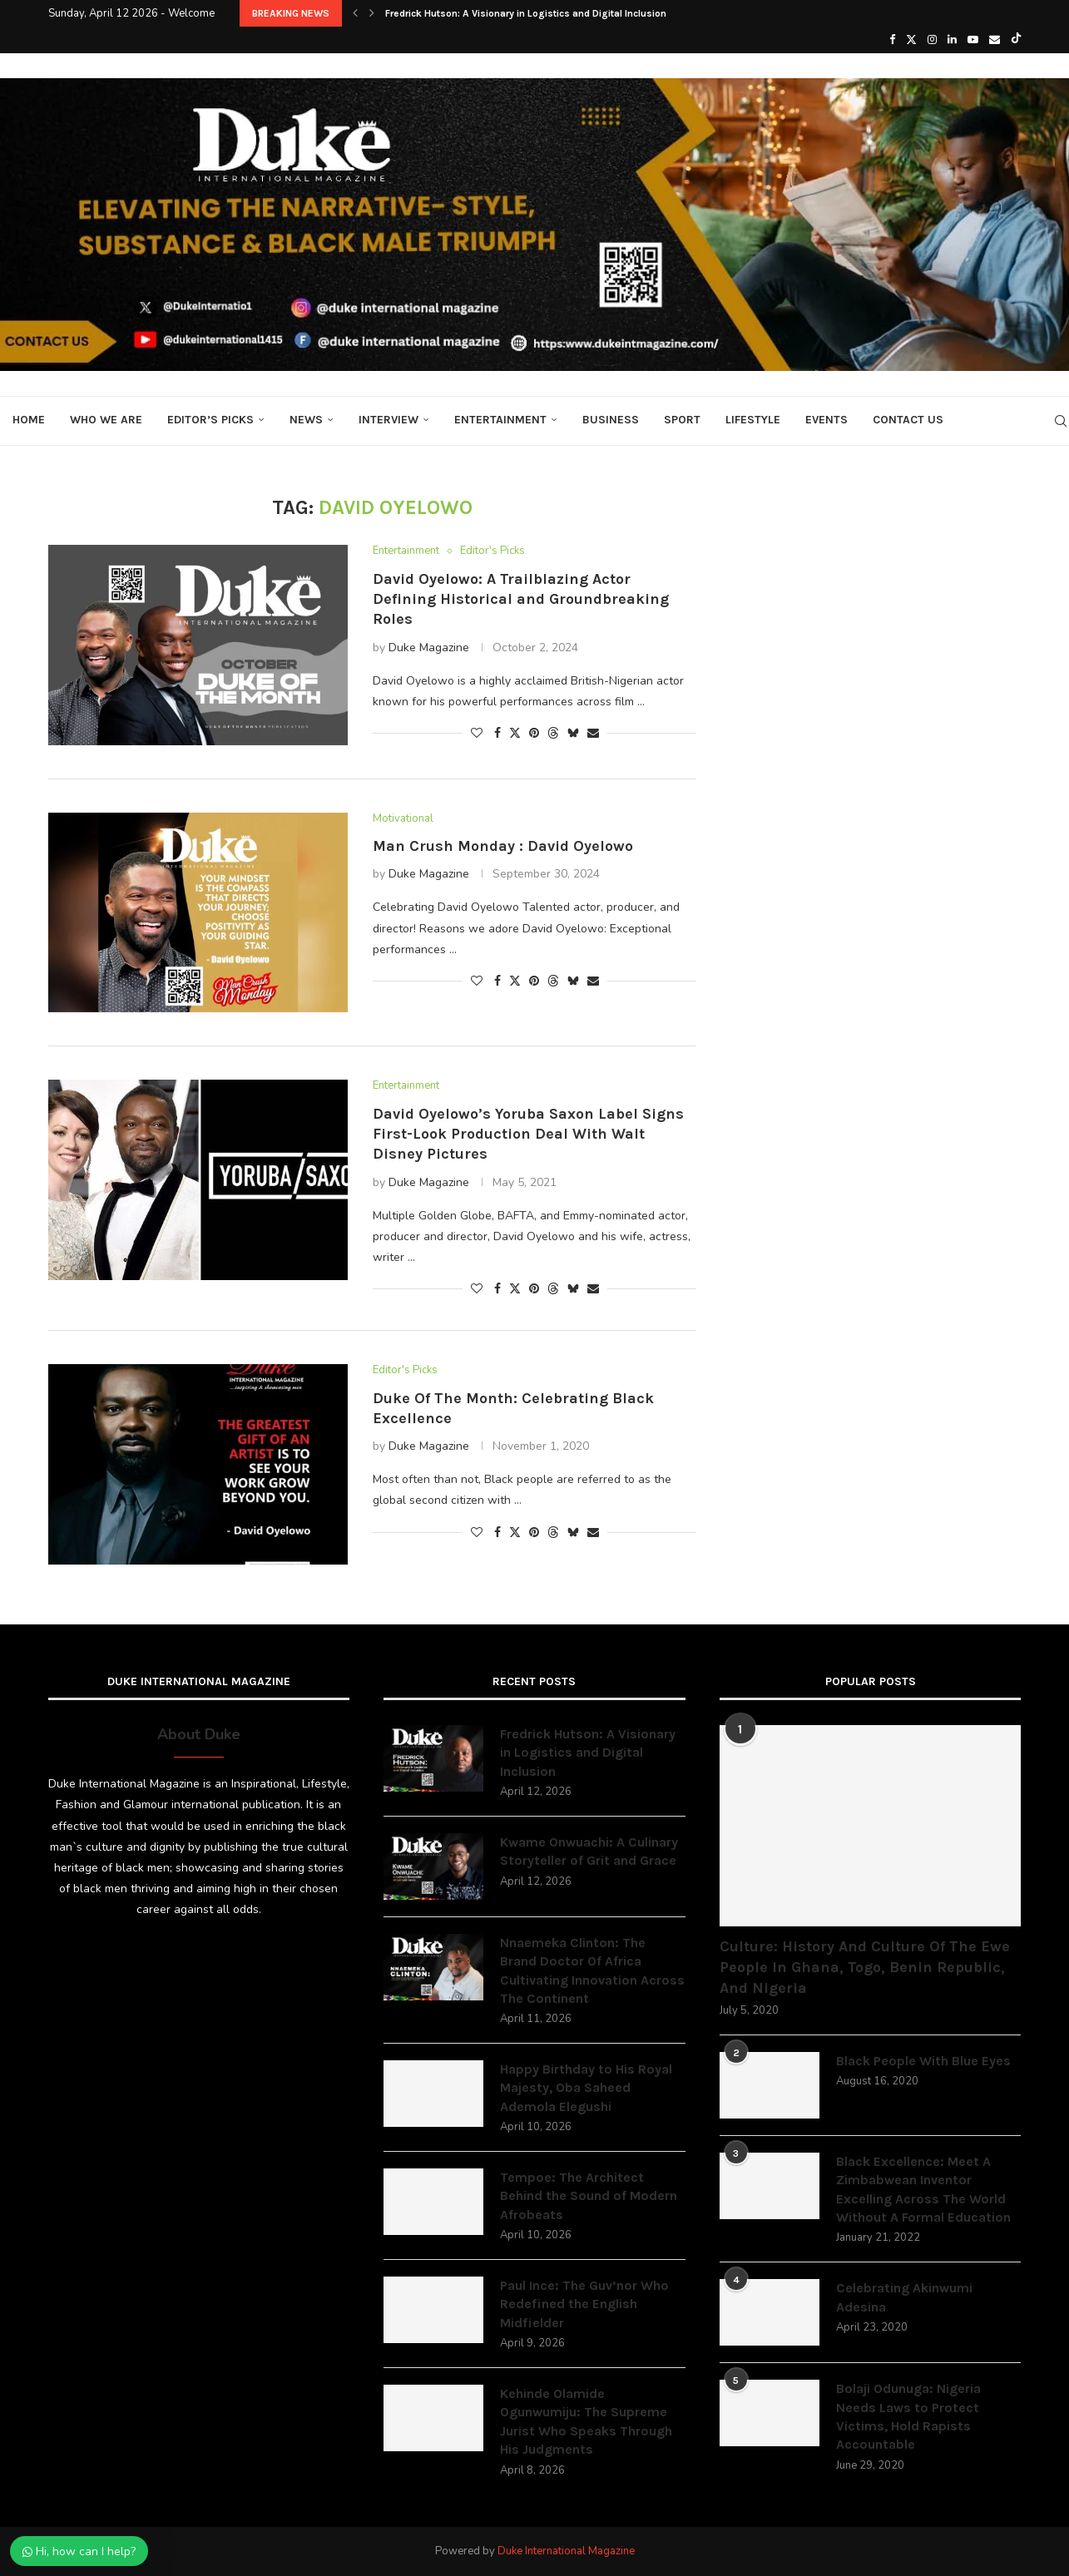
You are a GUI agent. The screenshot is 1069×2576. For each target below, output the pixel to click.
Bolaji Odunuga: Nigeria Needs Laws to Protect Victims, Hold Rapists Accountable (908, 2416)
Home (28, 420)
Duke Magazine (429, 647)
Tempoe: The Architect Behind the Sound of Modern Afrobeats (588, 2195)
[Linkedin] (952, 40)
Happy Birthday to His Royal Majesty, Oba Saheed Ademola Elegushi (586, 2087)
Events (826, 420)
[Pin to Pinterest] (534, 733)
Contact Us (908, 420)
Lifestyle (752, 420)
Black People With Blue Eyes (923, 2061)
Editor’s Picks (210, 420)
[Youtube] (973, 40)
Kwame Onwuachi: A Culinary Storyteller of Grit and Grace (589, 1851)
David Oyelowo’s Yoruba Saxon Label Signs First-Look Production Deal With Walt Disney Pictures (528, 1134)
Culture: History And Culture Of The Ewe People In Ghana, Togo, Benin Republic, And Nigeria (865, 1967)
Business (610, 420)
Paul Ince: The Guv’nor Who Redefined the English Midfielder (584, 2304)
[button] (355, 13)
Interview (388, 420)
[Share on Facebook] (497, 733)
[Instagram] (932, 40)
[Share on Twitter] (515, 733)
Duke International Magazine (566, 2551)
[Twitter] (911, 40)
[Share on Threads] (553, 733)
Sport (682, 420)
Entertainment (500, 420)
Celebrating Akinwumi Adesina (904, 2297)
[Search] (1060, 421)
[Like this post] (477, 733)
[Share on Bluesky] (573, 733)
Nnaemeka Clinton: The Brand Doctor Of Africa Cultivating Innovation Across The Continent (592, 1970)
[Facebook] (892, 40)
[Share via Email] (593, 733)
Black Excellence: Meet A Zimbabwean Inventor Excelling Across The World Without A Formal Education (923, 2189)
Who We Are (106, 420)
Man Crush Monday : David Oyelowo (503, 846)
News (306, 420)
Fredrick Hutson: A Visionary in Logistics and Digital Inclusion (525, 13)
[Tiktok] (1016, 40)
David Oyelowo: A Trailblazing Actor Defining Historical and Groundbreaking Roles (521, 599)
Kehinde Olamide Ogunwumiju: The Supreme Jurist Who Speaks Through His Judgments (586, 2421)
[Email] (994, 40)
